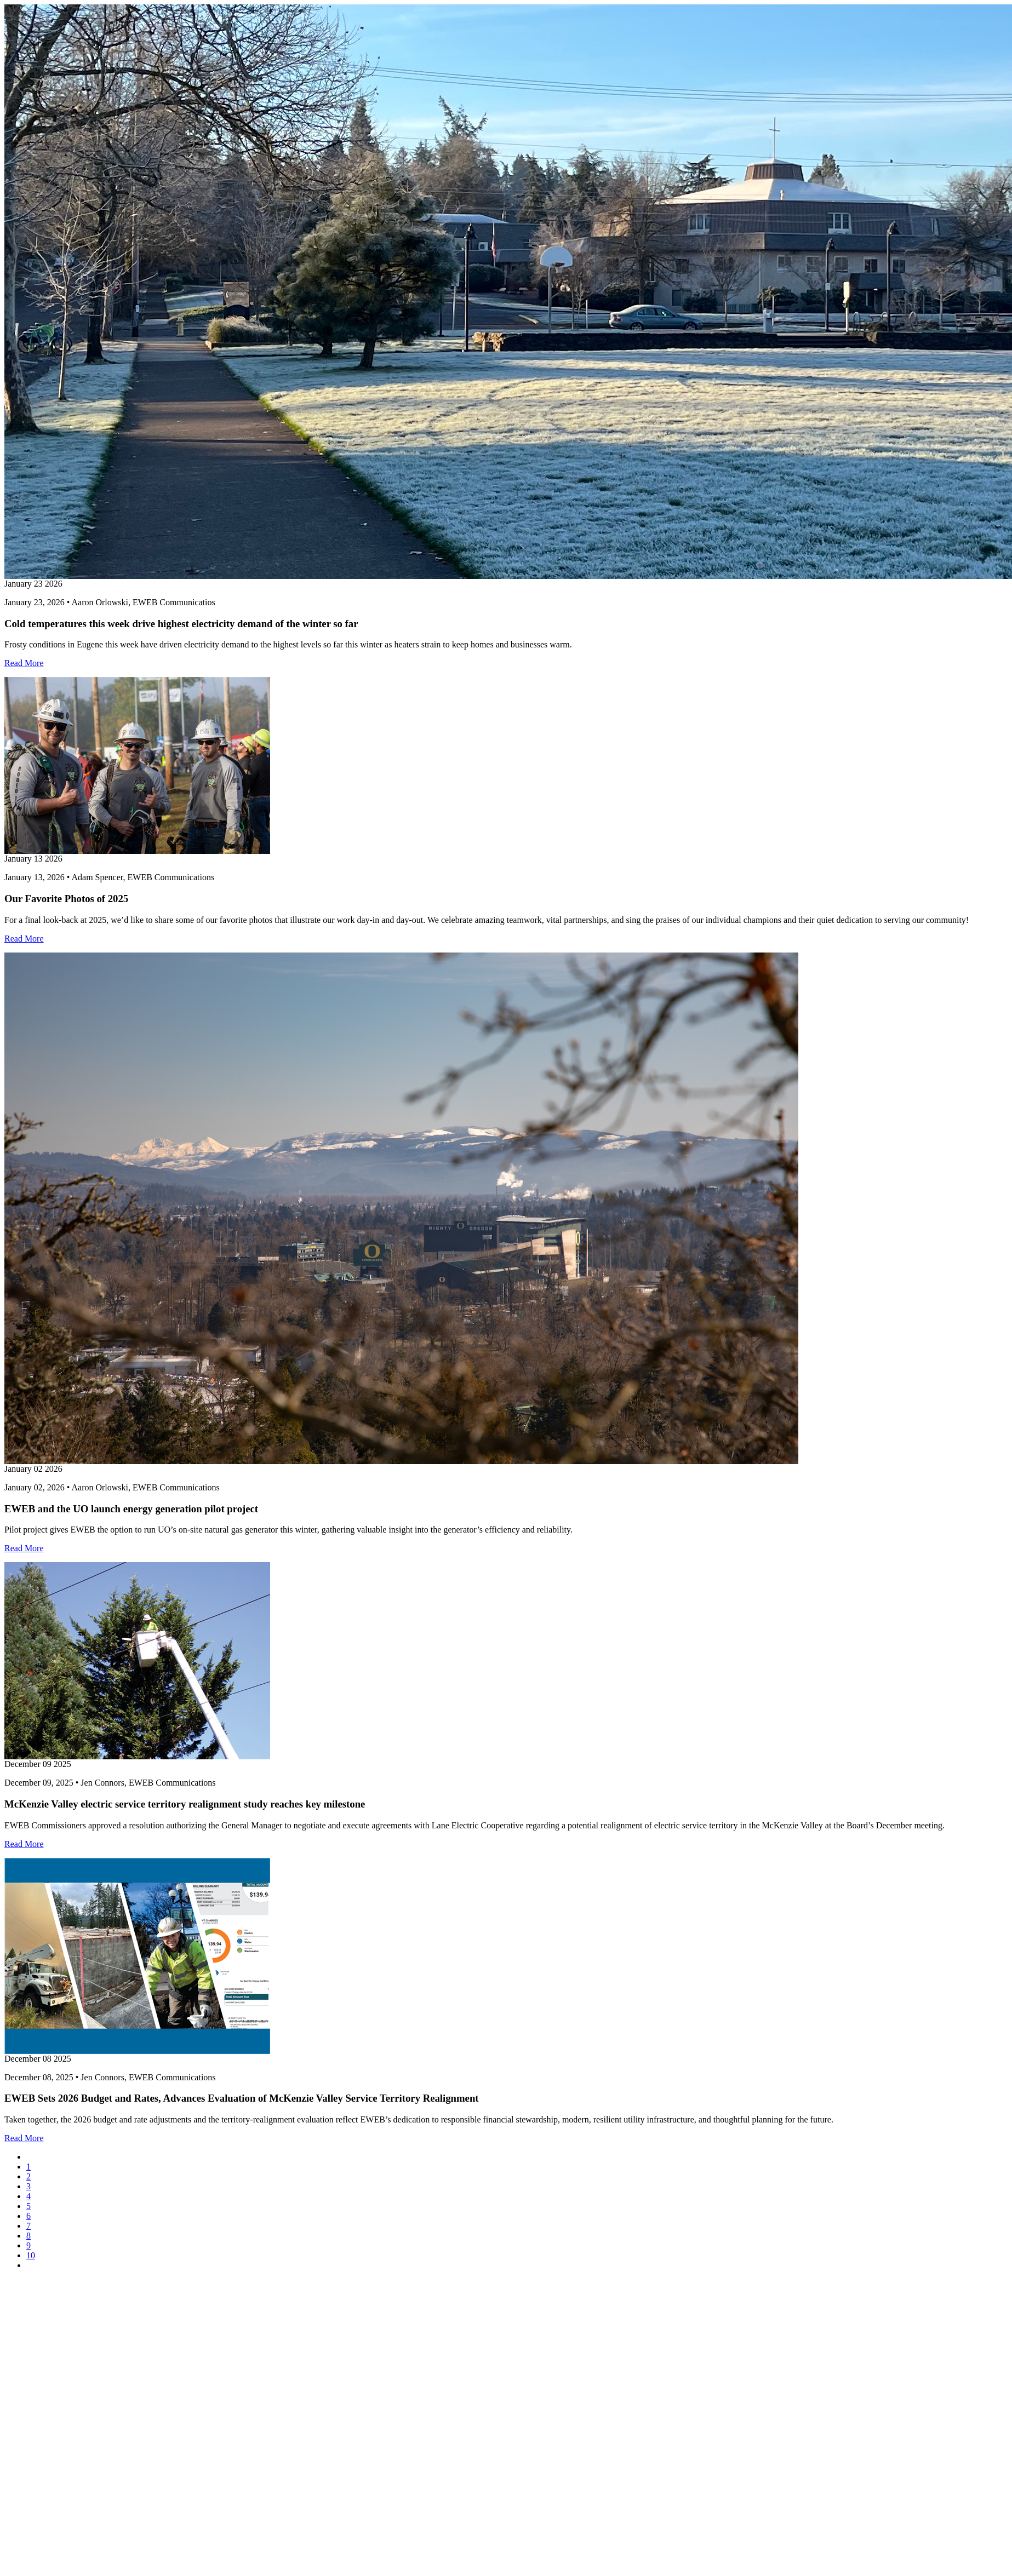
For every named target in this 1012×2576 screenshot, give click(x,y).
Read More (24, 663)
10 (30, 2255)
